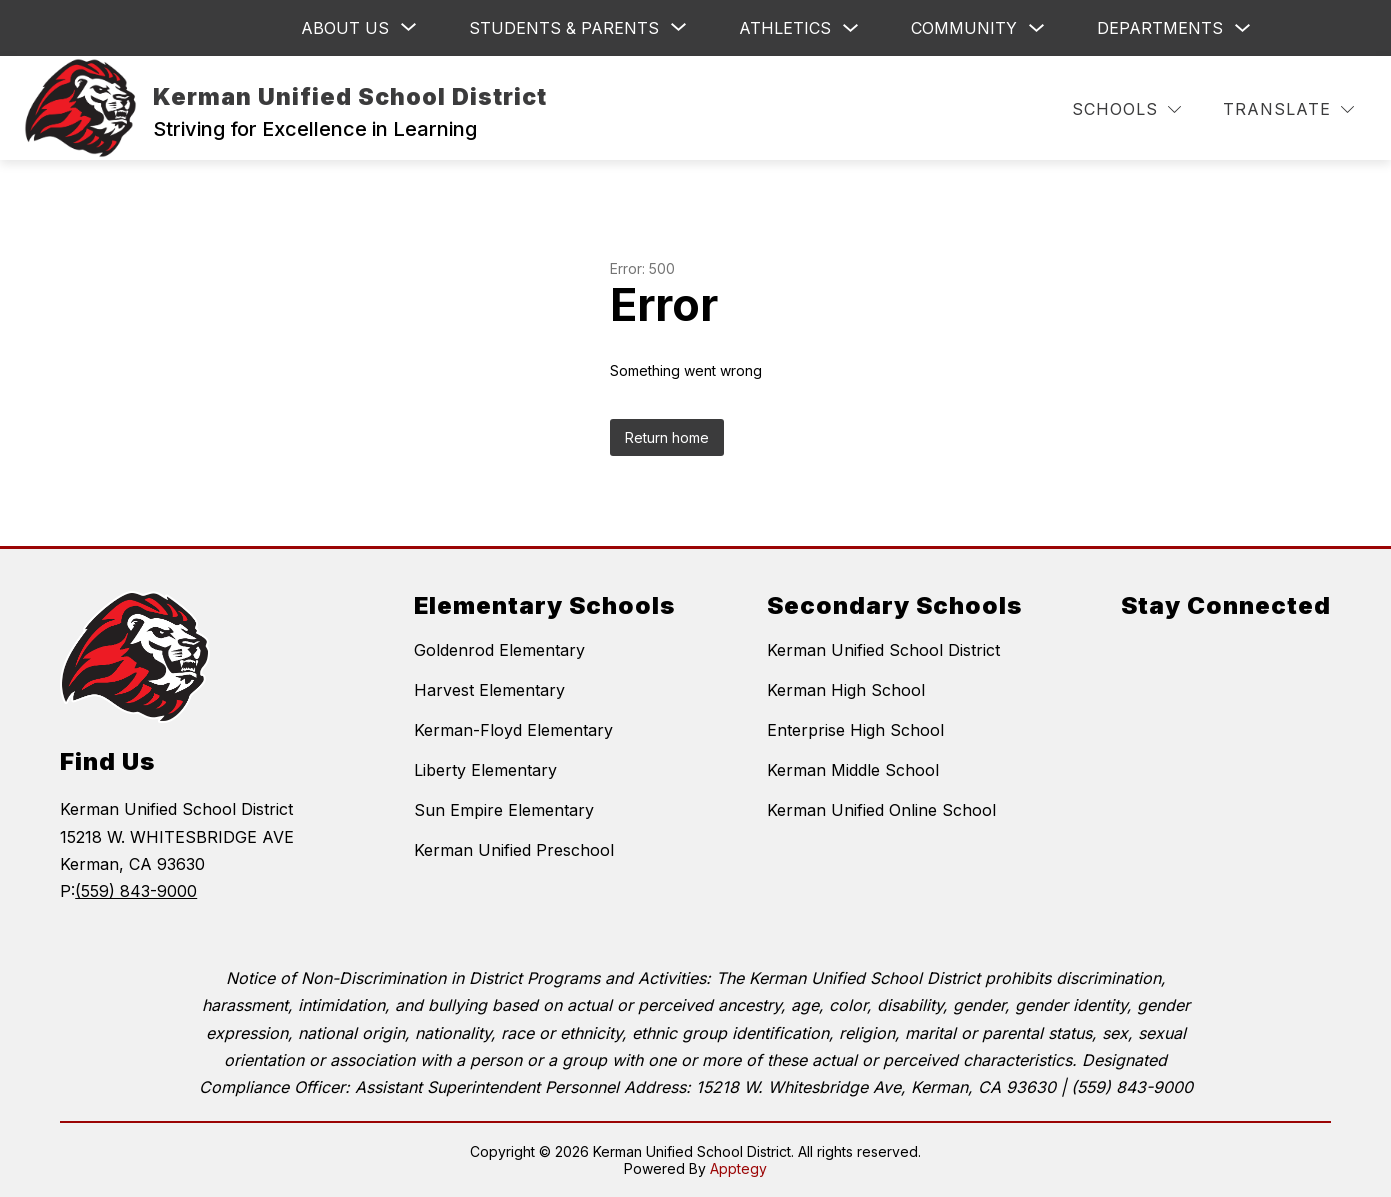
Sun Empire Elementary (504, 810)
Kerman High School (846, 690)
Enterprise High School (855, 730)
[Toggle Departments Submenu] (1243, 28)
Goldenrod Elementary (499, 650)
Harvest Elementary (489, 690)
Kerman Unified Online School (881, 810)
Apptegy (738, 1168)
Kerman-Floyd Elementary (513, 730)
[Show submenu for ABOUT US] (345, 28)
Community (964, 28)
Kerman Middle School (853, 770)
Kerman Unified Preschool (514, 850)
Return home (667, 437)
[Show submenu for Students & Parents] (564, 28)
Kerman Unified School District (883, 650)
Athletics (785, 28)
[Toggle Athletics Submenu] (851, 28)
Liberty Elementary (485, 770)
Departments (1160, 28)
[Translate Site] (1288, 109)
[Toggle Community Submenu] (1037, 28)
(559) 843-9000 (136, 891)
